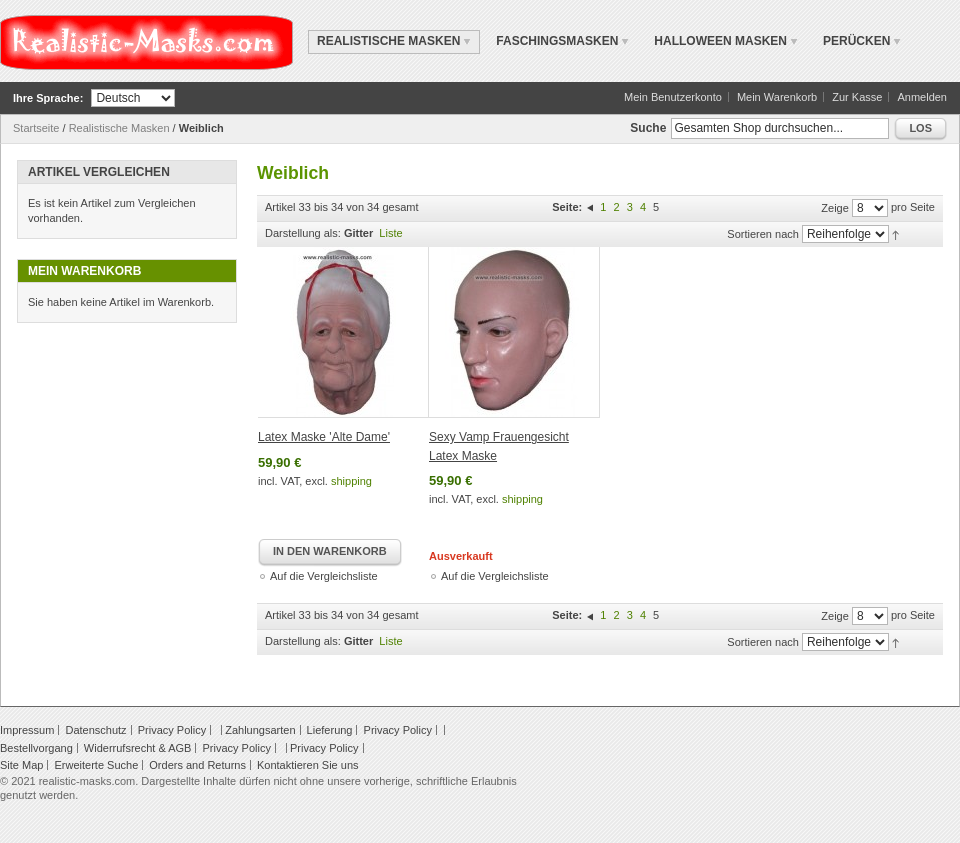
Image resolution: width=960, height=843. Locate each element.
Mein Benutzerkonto (673, 97)
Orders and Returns (197, 765)
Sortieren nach (763, 234)
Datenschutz (95, 730)
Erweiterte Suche (96, 765)
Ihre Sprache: (48, 98)
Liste (390, 233)
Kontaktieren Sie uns (308, 765)
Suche (648, 128)
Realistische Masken (119, 128)
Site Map (21, 765)
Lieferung (330, 730)
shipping (351, 481)
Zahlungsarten (260, 730)
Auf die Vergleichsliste (324, 576)
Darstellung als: (303, 233)
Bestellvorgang (36, 748)
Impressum (27, 730)
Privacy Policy (172, 730)
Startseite (36, 128)
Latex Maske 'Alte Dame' (324, 437)
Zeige (835, 208)
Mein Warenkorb (777, 97)
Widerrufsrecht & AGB (138, 748)
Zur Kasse (857, 97)
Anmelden (922, 97)
